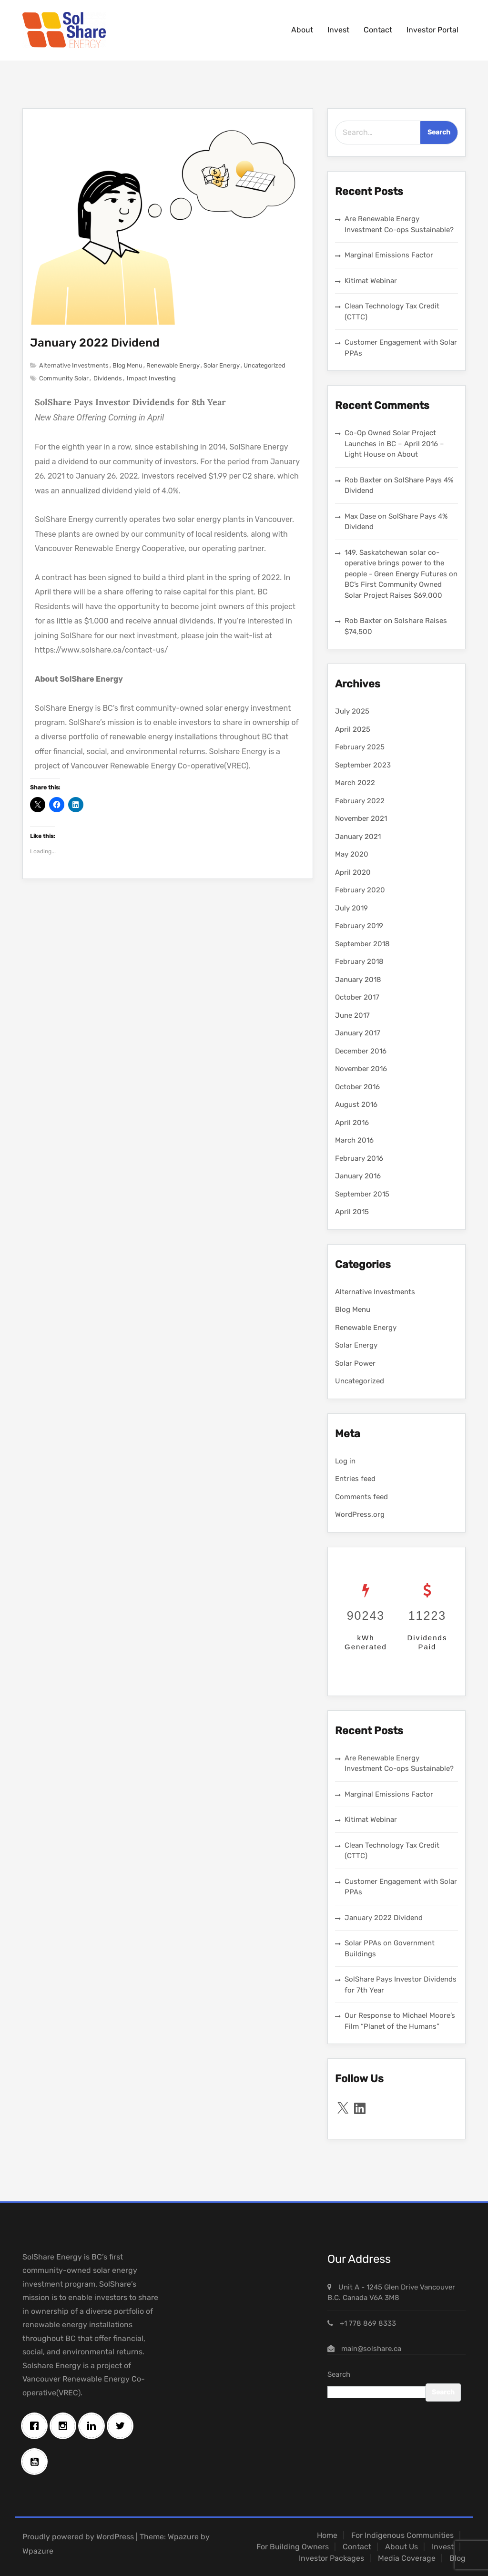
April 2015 (352, 1211)
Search (338, 2374)
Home (327, 2535)
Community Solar (64, 378)
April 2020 (353, 872)
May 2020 (351, 854)
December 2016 (360, 1051)
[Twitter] (122, 2426)
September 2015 (362, 1194)
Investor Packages (331, 2558)
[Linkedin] (94, 2426)
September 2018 (362, 944)
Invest (338, 29)
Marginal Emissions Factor (389, 255)
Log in (345, 1461)
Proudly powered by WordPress (78, 2536)
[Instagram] (65, 2426)
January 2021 (358, 836)
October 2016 (357, 1087)
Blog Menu (127, 365)
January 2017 (357, 1033)
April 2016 (352, 1122)
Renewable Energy (173, 365)
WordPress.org (360, 1514)
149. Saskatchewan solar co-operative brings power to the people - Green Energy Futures (396, 563)
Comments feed (361, 1496)
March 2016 (354, 1140)
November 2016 (361, 1068)
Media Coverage (407, 2558)
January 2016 (358, 1176)
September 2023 (363, 765)
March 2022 (355, 782)
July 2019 (351, 908)
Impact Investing (151, 378)
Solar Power (355, 1363)
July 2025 (352, 711)
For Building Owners (292, 2546)
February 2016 (359, 1158)
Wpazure (183, 2536)
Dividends (107, 378)
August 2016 (356, 1104)
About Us (401, 2546)
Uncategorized (264, 365)
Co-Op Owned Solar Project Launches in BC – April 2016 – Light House (394, 444)
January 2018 (358, 979)
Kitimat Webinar (371, 280)
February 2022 (360, 801)
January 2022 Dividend (95, 342)
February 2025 (360, 747)
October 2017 (357, 997)
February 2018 (359, 961)
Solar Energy (221, 365)
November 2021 (361, 818)
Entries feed (355, 1478)
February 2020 (360, 890)
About (302, 29)
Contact (378, 29)
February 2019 (359, 925)
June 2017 (352, 1015)
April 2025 (352, 729)
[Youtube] (36, 2462)
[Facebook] (36, 2426)
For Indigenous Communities (402, 2535)
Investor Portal (432, 29)
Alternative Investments (74, 365)
